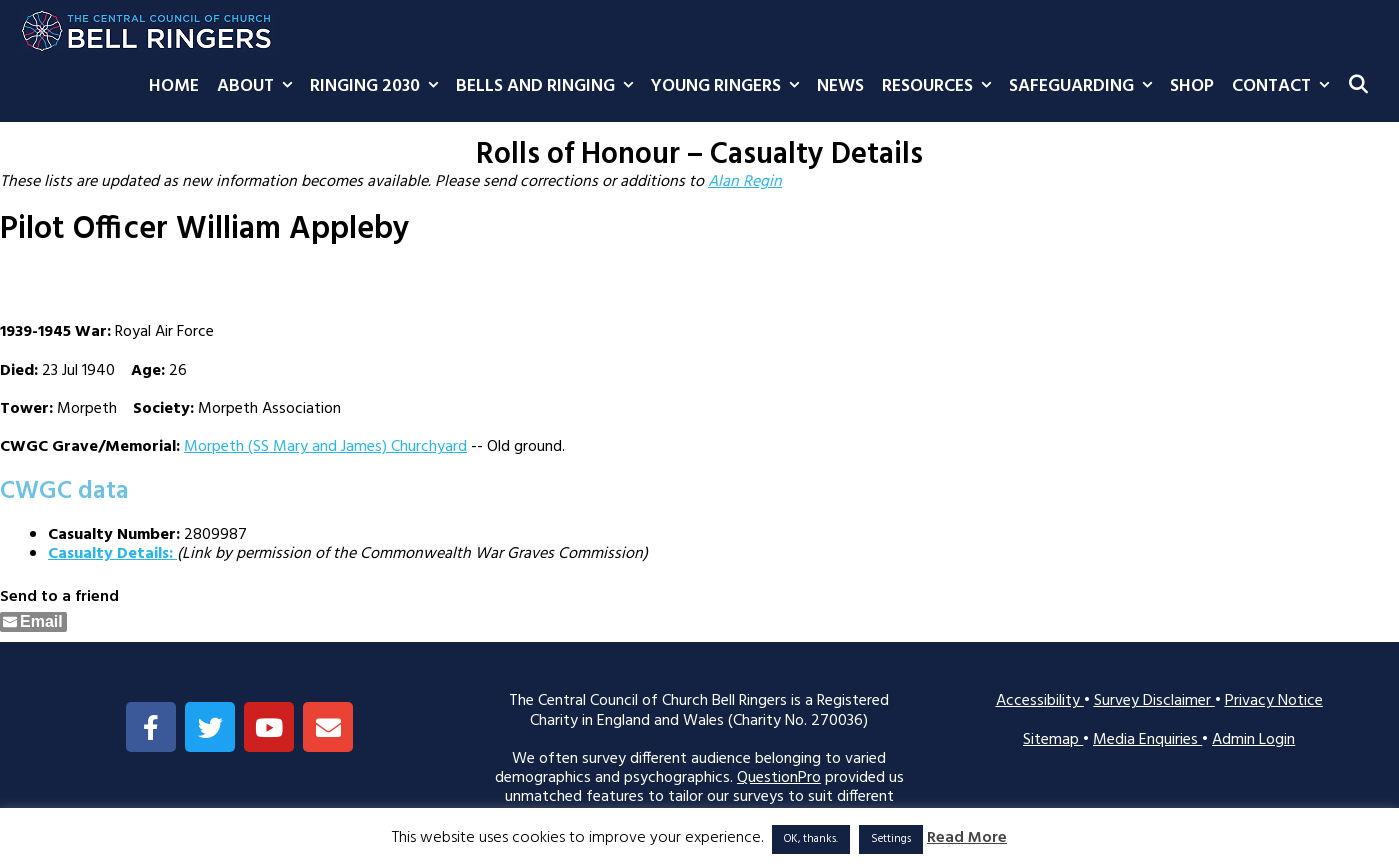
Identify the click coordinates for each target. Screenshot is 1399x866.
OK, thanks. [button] (811, 839)
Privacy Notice (1274, 701)
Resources (941, 87)
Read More (967, 838)
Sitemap (1053, 740)
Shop (1192, 86)
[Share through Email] (33, 622)
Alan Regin (745, 182)
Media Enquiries (1147, 740)
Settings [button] (891, 839)
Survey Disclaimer (1154, 701)
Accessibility (1040, 701)
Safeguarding (1085, 87)
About (259, 87)
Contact (1285, 87)
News (840, 86)
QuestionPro (779, 778)
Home (174, 86)
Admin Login (1253, 740)
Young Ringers (729, 87)
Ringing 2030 (378, 87)
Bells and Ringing (549, 87)
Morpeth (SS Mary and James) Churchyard (325, 447)
